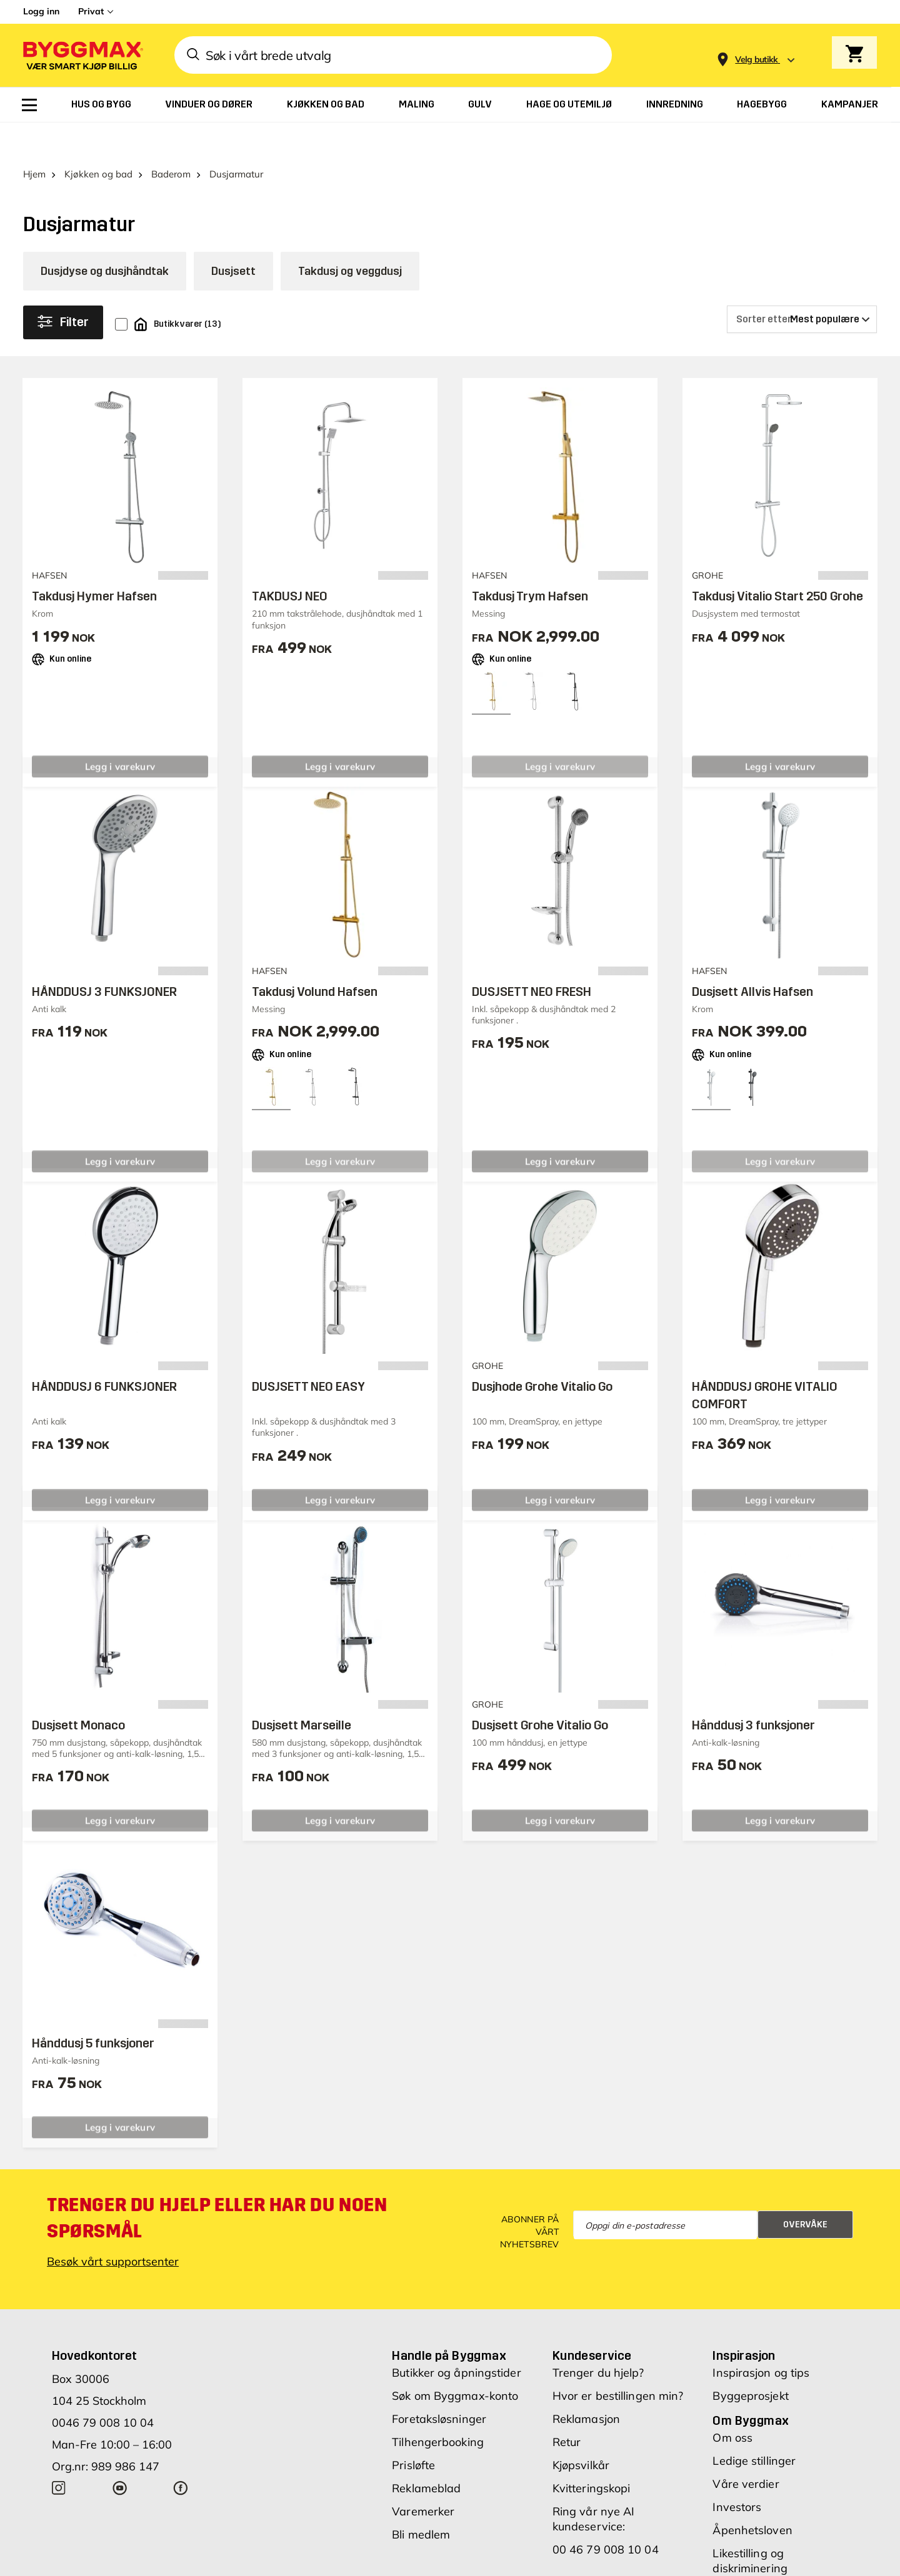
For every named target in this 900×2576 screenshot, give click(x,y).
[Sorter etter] (802, 284)
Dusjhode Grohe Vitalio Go (542, 1351)
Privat (91, 11)
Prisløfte (413, 2430)
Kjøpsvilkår (580, 2430)
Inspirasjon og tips (760, 2337)
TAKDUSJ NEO (290, 561)
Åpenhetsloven (752, 2495)
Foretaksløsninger (439, 2384)
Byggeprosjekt (750, 2361)
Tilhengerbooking (438, 2407)
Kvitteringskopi (591, 2453)
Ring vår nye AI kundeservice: (593, 2484)
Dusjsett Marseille (301, 1690)
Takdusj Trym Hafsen (530, 561)
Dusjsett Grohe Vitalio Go (540, 1690)
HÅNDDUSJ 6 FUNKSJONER (104, 1351)
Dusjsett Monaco (78, 1690)
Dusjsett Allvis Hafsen (752, 956)
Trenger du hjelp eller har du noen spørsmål (217, 2183)
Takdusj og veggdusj (350, 236)
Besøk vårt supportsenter (113, 2226)
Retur (566, 2407)
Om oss (732, 2402)
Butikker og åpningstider (456, 2337)
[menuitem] (29, 105)
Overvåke (805, 2189)
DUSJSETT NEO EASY (308, 1351)
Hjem (34, 139)
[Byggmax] (82, 55)
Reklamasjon (586, 2384)
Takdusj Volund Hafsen (315, 956)
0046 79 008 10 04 (103, 2387)
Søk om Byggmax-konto (455, 2361)
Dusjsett (233, 236)
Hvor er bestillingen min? (618, 2361)
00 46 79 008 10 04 (605, 2514)
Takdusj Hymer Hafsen (94, 561)
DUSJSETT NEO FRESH (531, 956)
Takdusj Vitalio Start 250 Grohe (777, 561)
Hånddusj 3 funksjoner (753, 1690)
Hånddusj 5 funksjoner (93, 2008)
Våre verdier (745, 2449)
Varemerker (423, 2476)
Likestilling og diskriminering (749, 2525)
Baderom (171, 139)
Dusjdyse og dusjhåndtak (105, 236)
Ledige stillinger (754, 2426)
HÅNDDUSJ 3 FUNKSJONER (104, 956)
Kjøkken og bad (98, 139)
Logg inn (41, 11)
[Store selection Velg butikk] (757, 59)
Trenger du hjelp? (598, 2337)
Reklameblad (426, 2453)
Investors (736, 2472)
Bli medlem (421, 2499)
